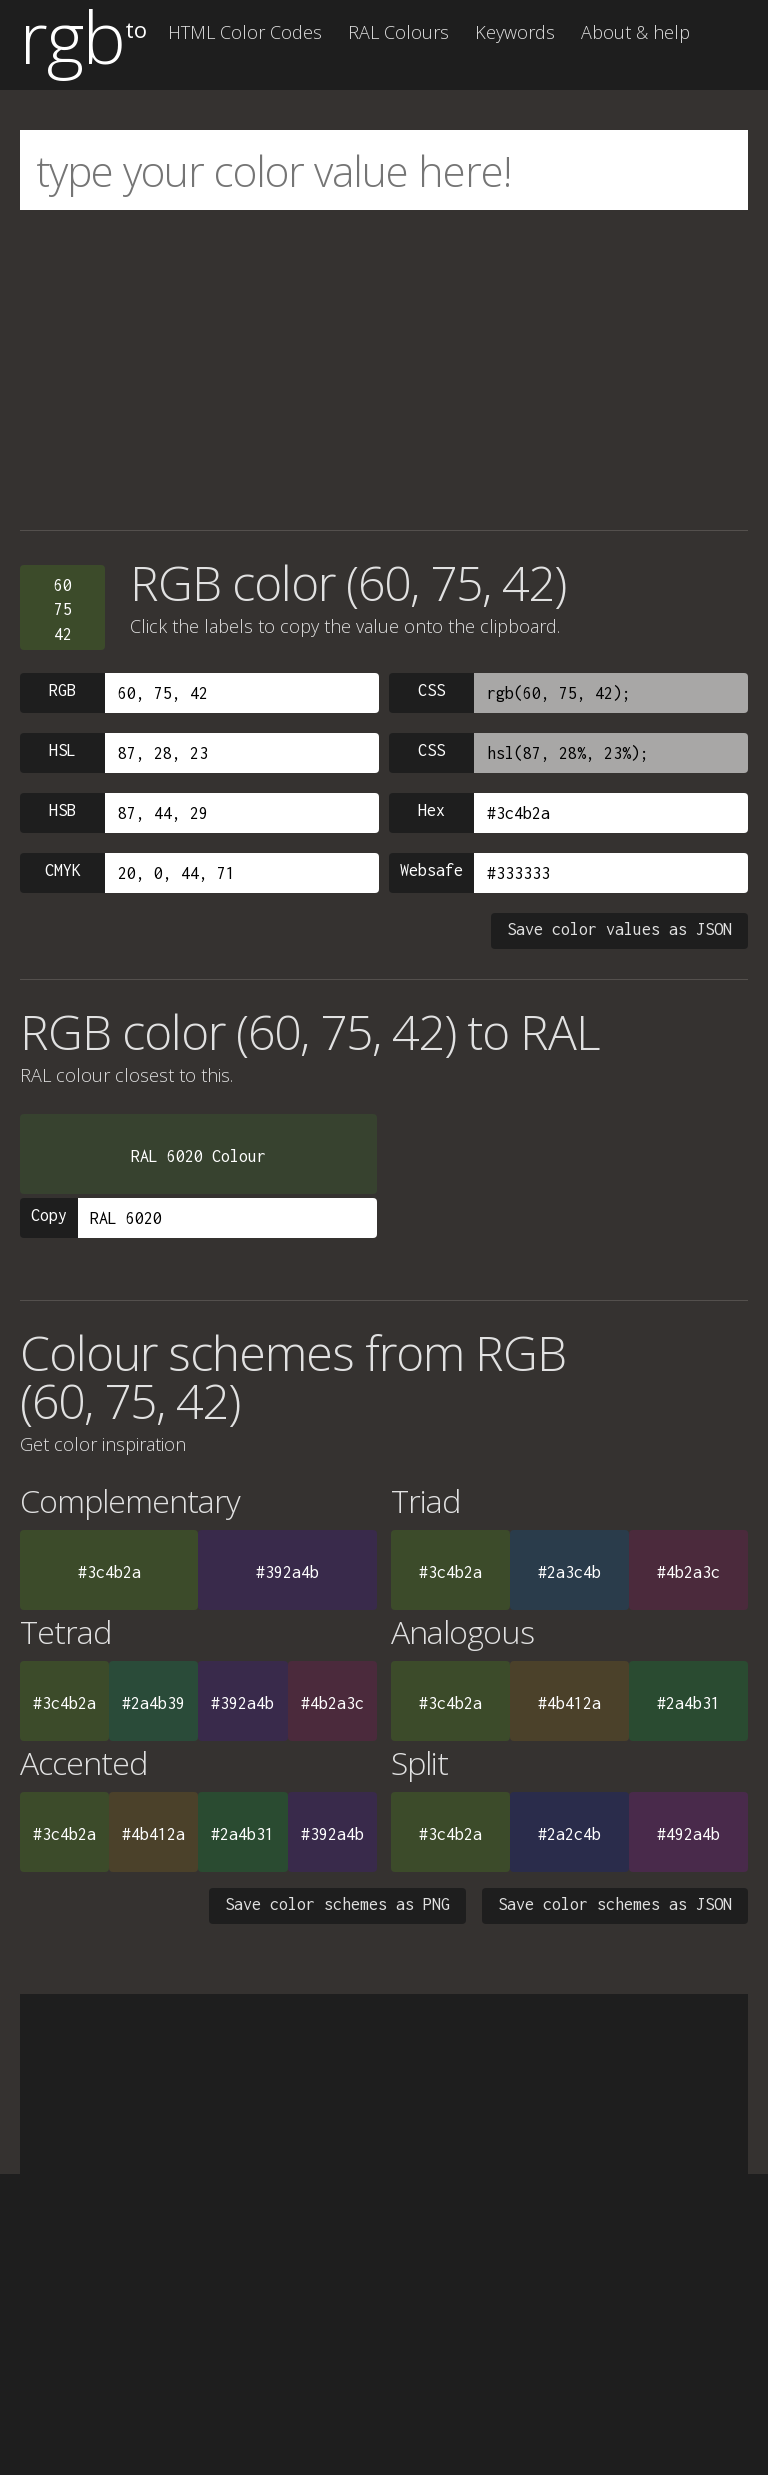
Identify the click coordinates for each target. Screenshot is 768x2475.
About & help (635, 32)
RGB (62, 690)
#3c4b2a (109, 1572)
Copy (49, 1215)
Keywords (515, 32)
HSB (62, 810)
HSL (62, 750)
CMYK (63, 870)
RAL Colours (398, 32)
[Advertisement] (384, 370)
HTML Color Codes (245, 32)
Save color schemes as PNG (337, 1904)
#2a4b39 (153, 1703)
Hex (431, 810)
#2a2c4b (569, 1834)
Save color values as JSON (619, 929)
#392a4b (287, 1572)
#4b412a (569, 1703)
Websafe (431, 870)
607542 (63, 609)
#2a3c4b (569, 1572)
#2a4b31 (688, 1703)
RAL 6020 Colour (198, 1156)
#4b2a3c (688, 1572)
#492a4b (688, 1834)
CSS (431, 690)
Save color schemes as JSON (615, 1904)
